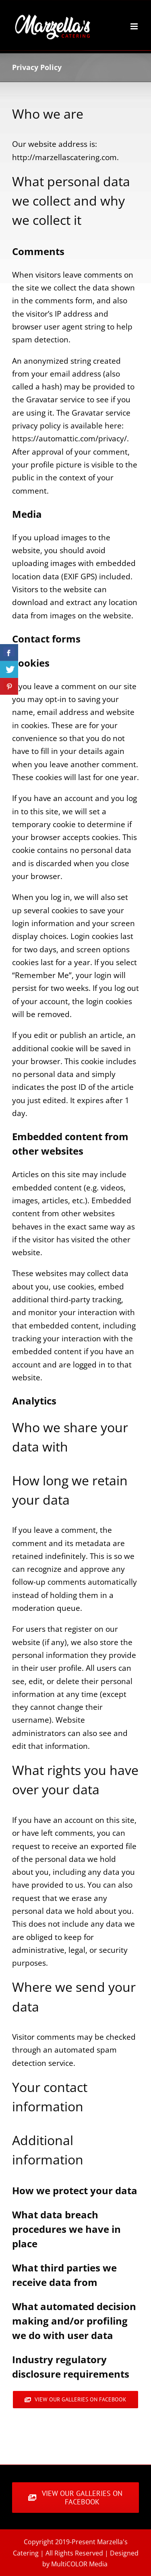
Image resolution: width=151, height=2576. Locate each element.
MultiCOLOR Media (79, 2564)
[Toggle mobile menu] (134, 26)
